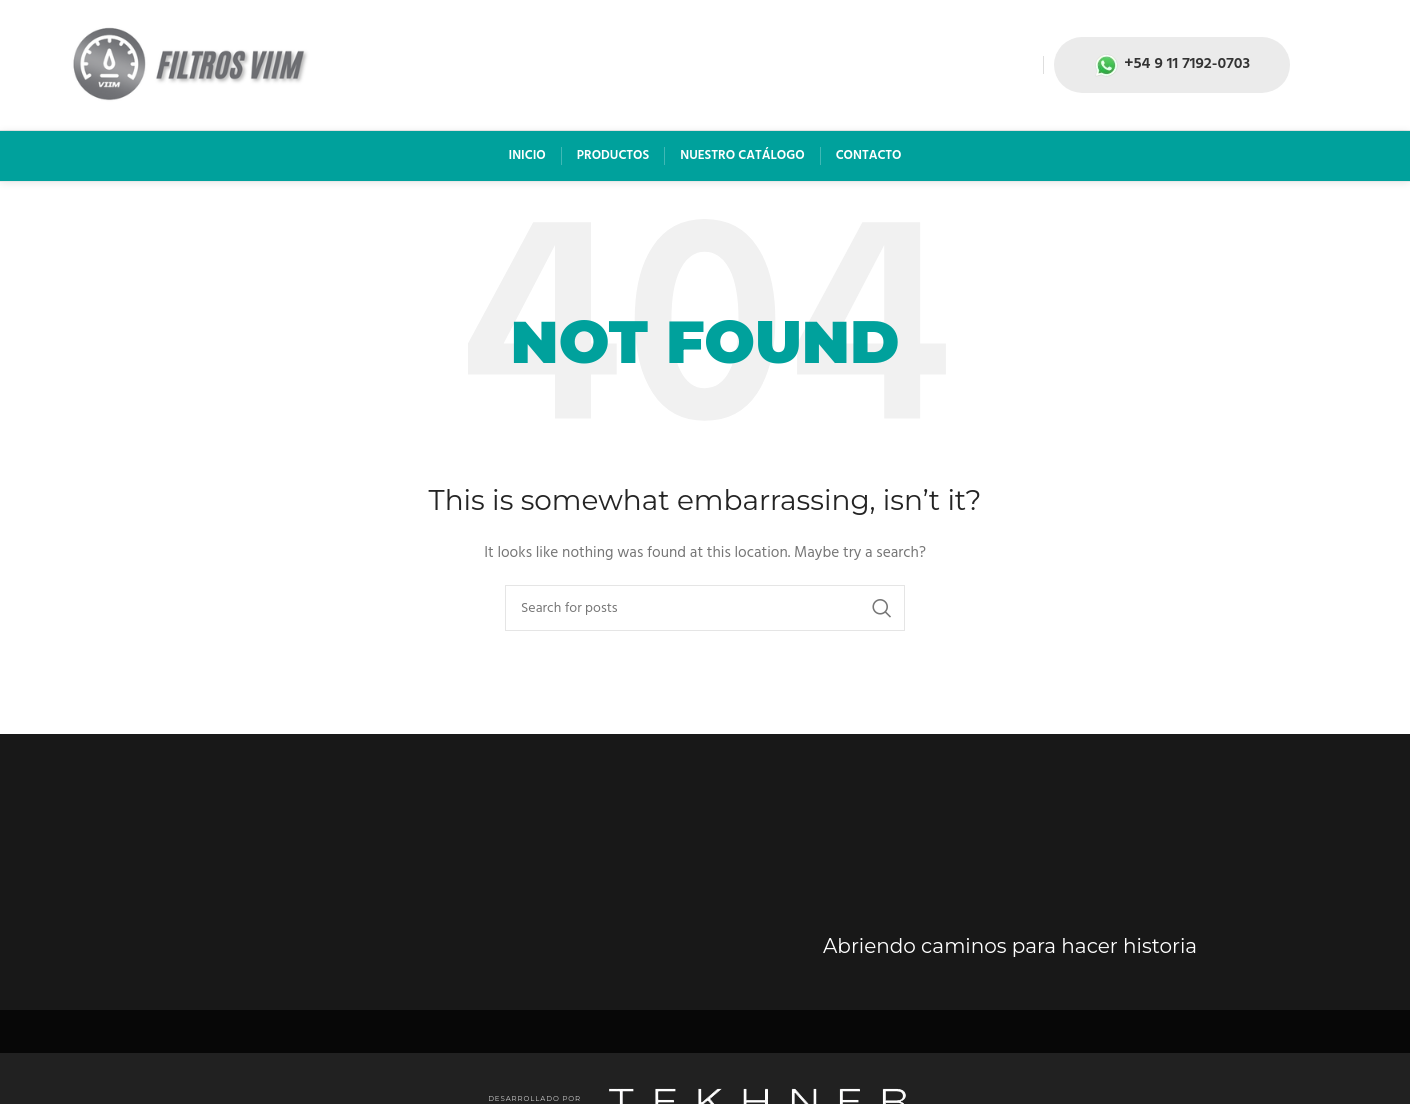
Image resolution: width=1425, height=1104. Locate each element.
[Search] (705, 608)
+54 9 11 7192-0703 (1172, 64)
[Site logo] (190, 65)
